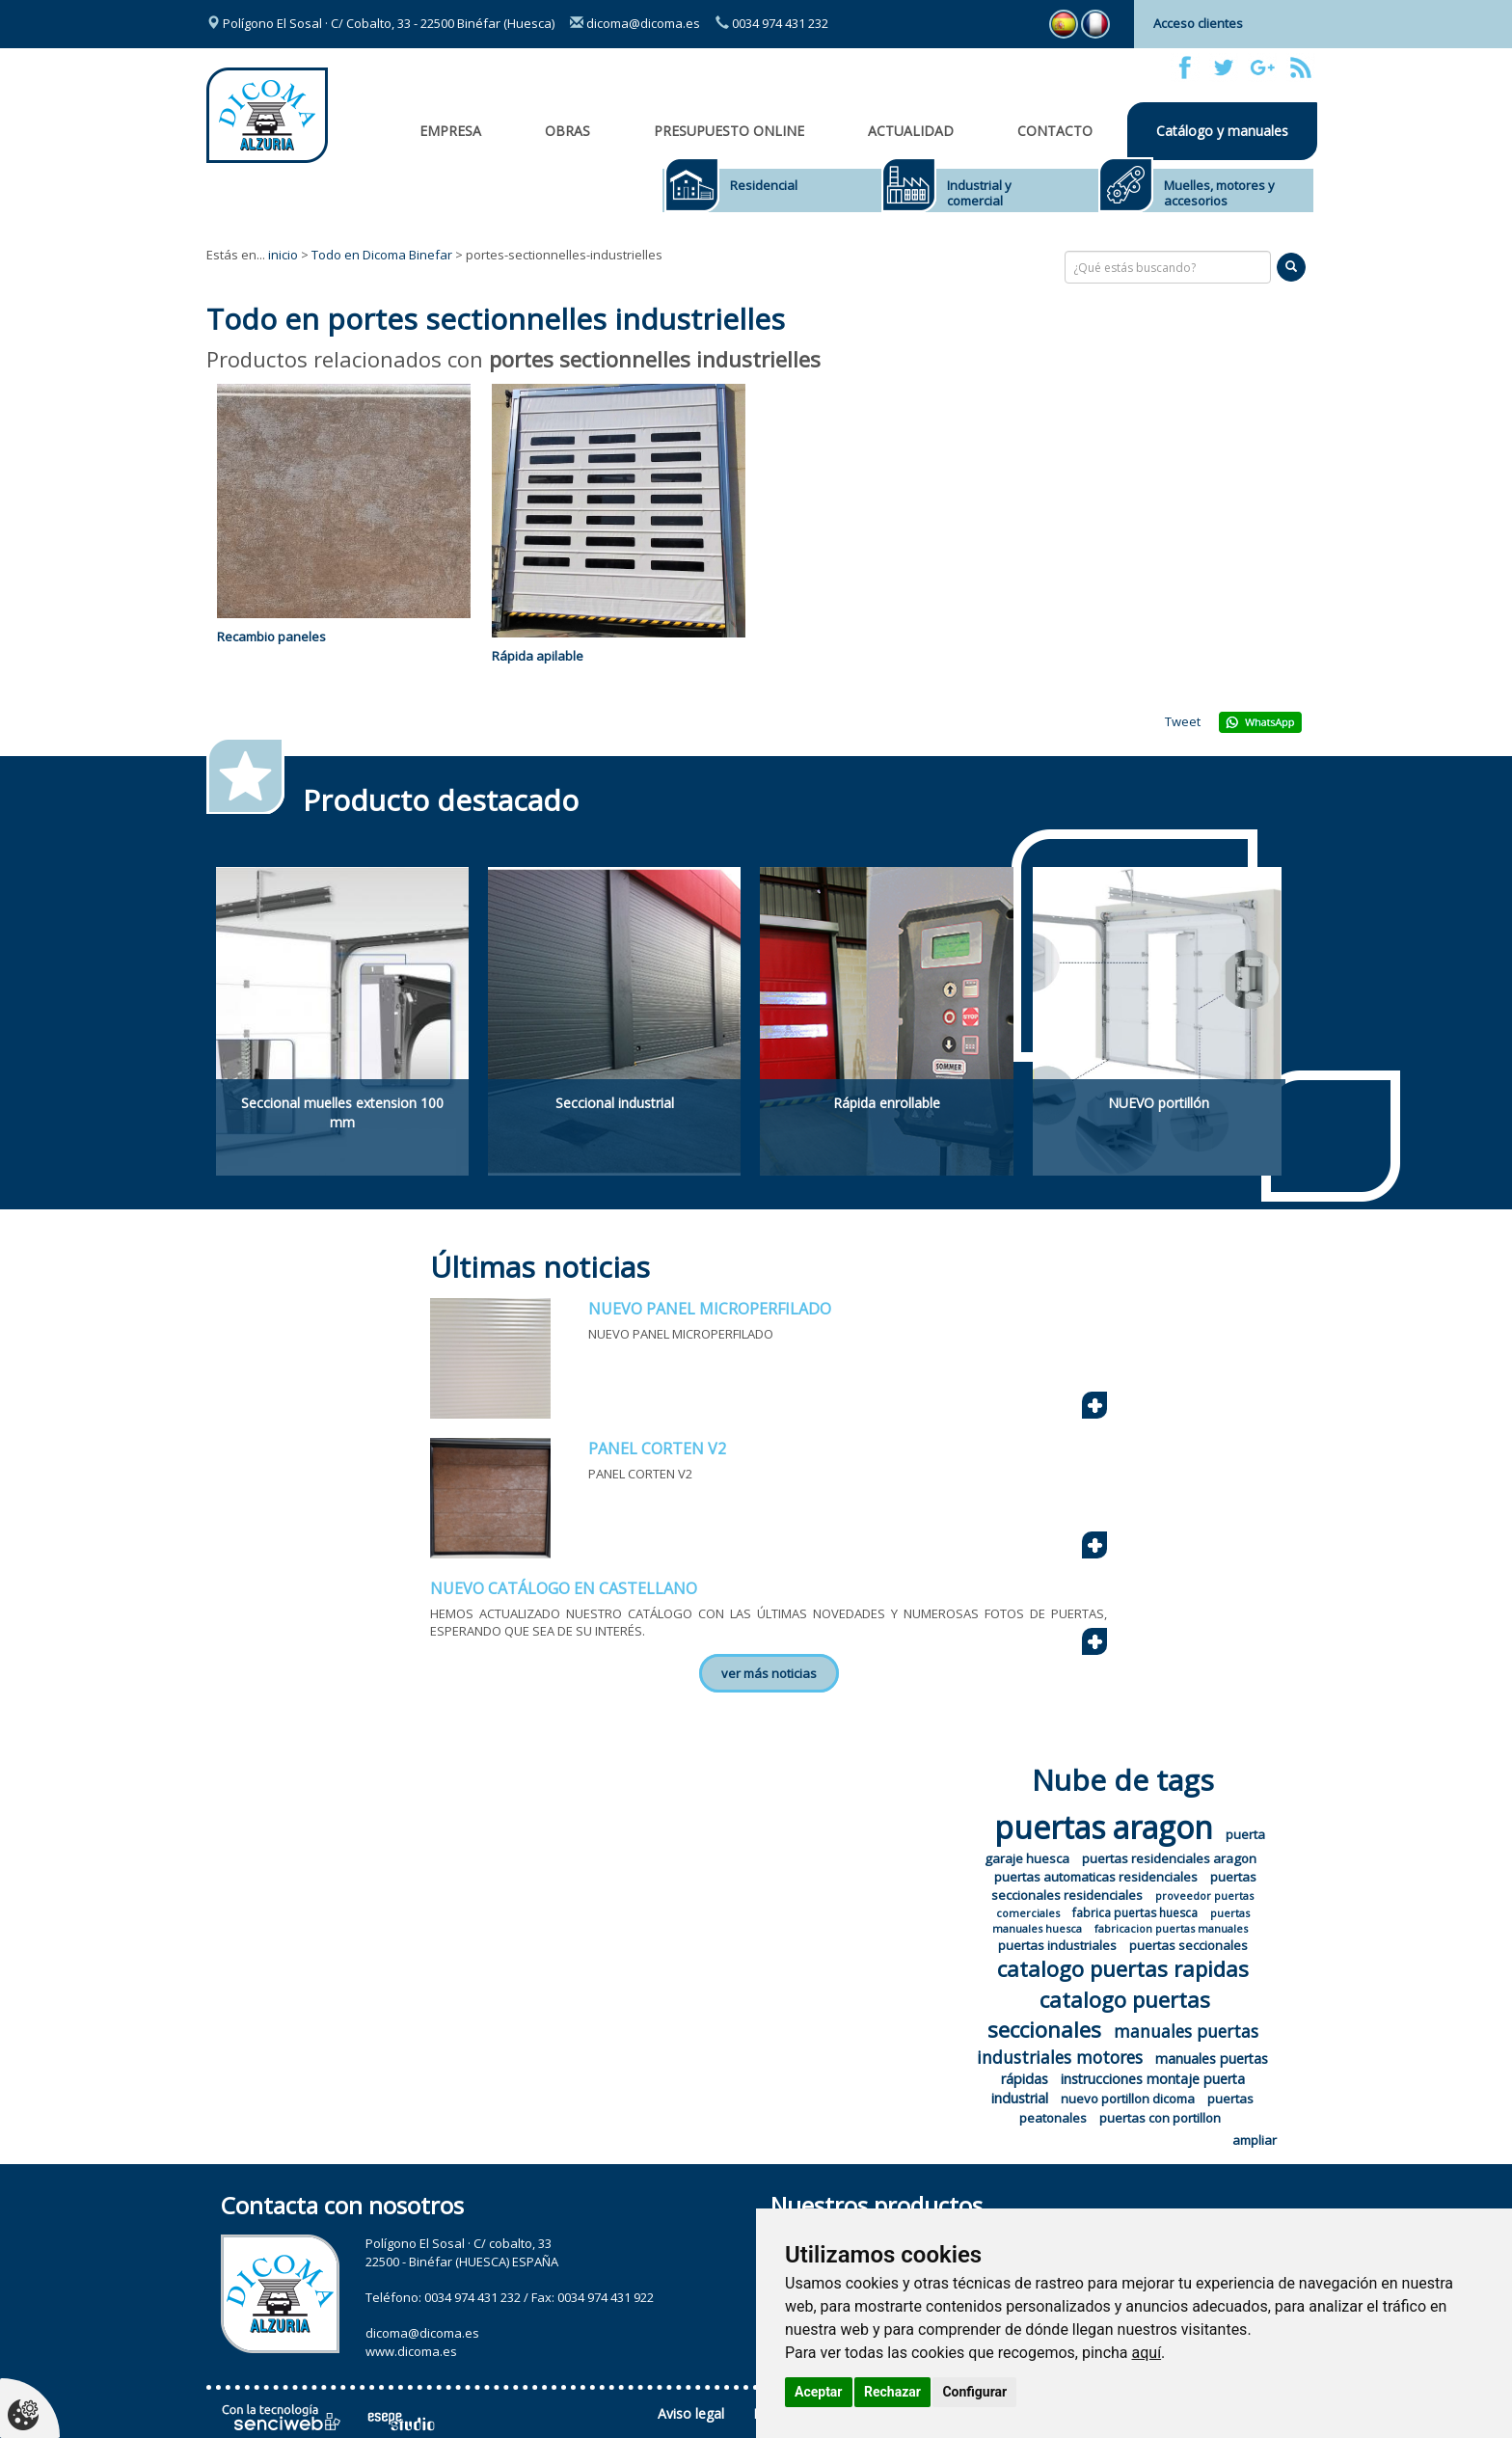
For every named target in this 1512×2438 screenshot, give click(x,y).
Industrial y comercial (979, 192)
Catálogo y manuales (1222, 131)
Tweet (1183, 721)
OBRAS (567, 131)
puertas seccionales (1188, 1945)
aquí (1147, 2352)
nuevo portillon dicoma (1128, 2098)
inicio (283, 254)
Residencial (763, 185)
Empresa (450, 131)
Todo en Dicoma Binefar (381, 254)
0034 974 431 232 (772, 23)
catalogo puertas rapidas (1123, 1968)
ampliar (1254, 2140)
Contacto (1055, 131)
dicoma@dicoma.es (635, 23)
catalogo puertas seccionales (1099, 2014)
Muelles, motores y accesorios (1219, 192)
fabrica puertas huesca (1135, 1913)
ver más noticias (769, 1673)
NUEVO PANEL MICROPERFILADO (709, 1308)
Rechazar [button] (892, 2391)
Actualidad (911, 131)
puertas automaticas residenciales (1096, 1876)
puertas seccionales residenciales (1123, 1886)
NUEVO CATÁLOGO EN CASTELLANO (563, 1588)
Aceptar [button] (819, 2391)
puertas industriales (1057, 1945)
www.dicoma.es (411, 2351)
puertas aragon (1103, 1827)
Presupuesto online (729, 131)
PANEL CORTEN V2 (657, 1448)
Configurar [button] (974, 2391)
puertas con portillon (1160, 2117)
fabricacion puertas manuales (1171, 1928)
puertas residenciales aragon (1169, 1858)
